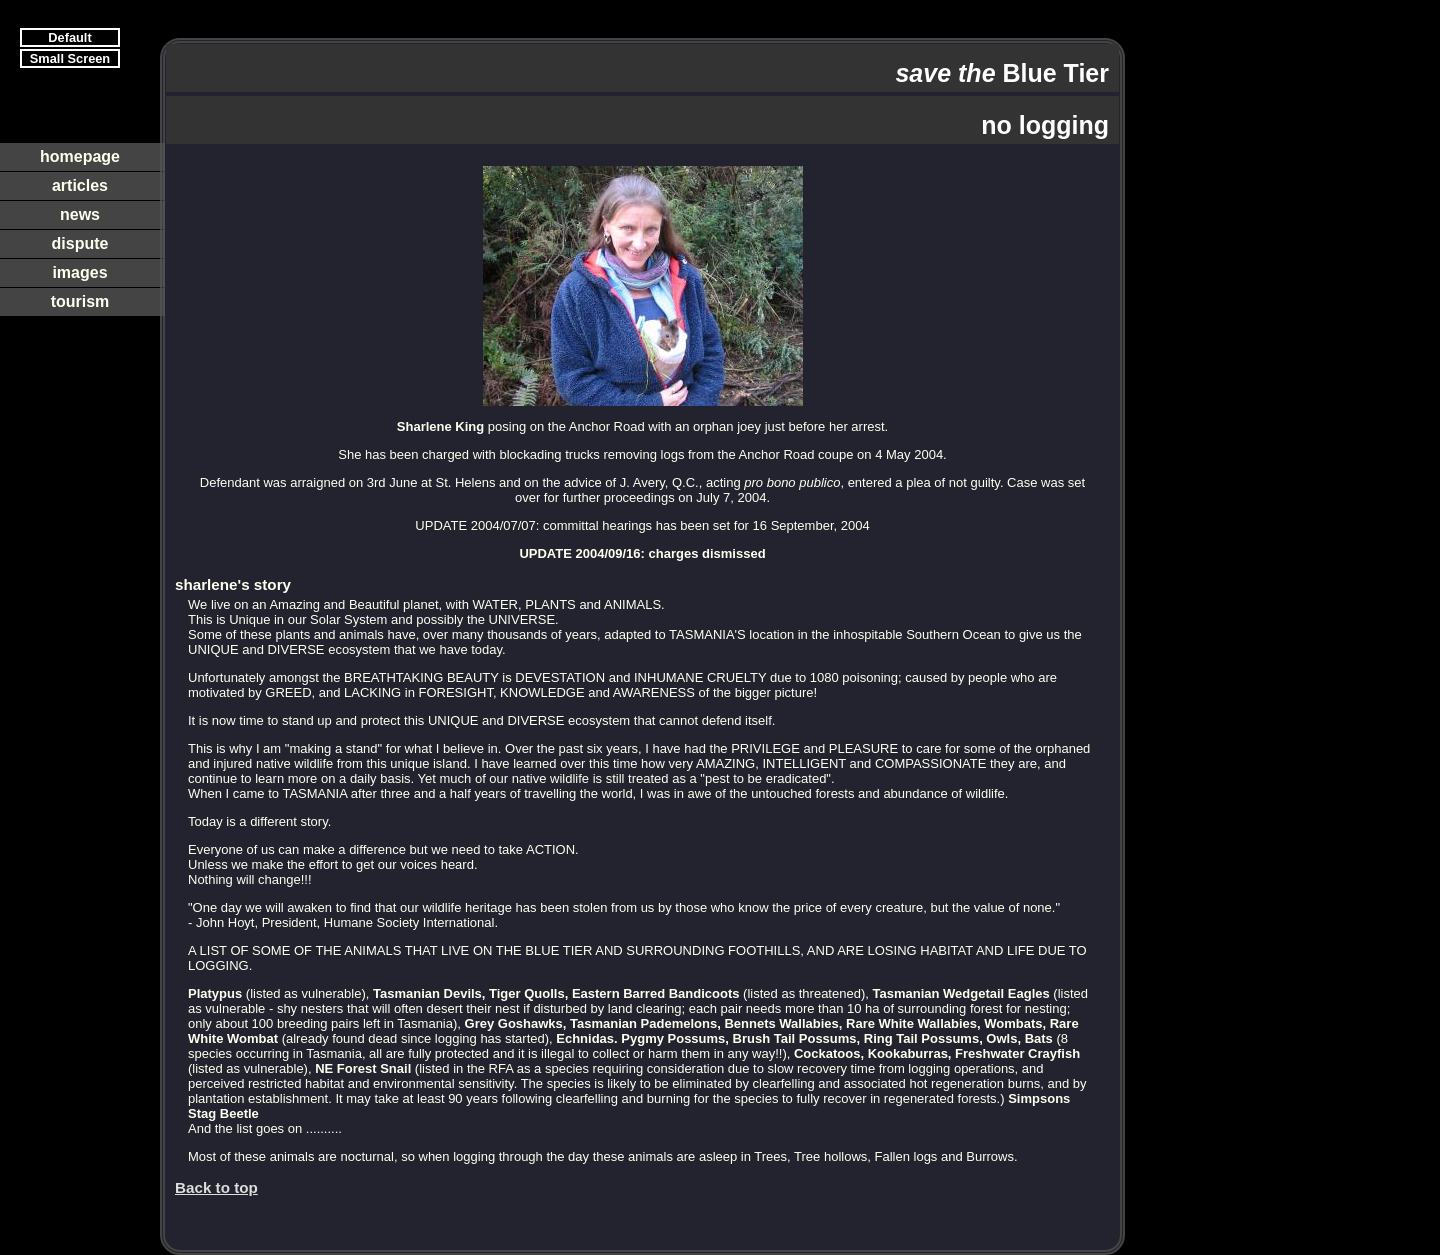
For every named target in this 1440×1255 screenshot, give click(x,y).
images (79, 272)
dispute (80, 243)
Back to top (216, 1187)
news (80, 214)
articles (80, 185)
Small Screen (70, 58)
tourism (80, 301)
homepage (80, 156)
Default (69, 37)
